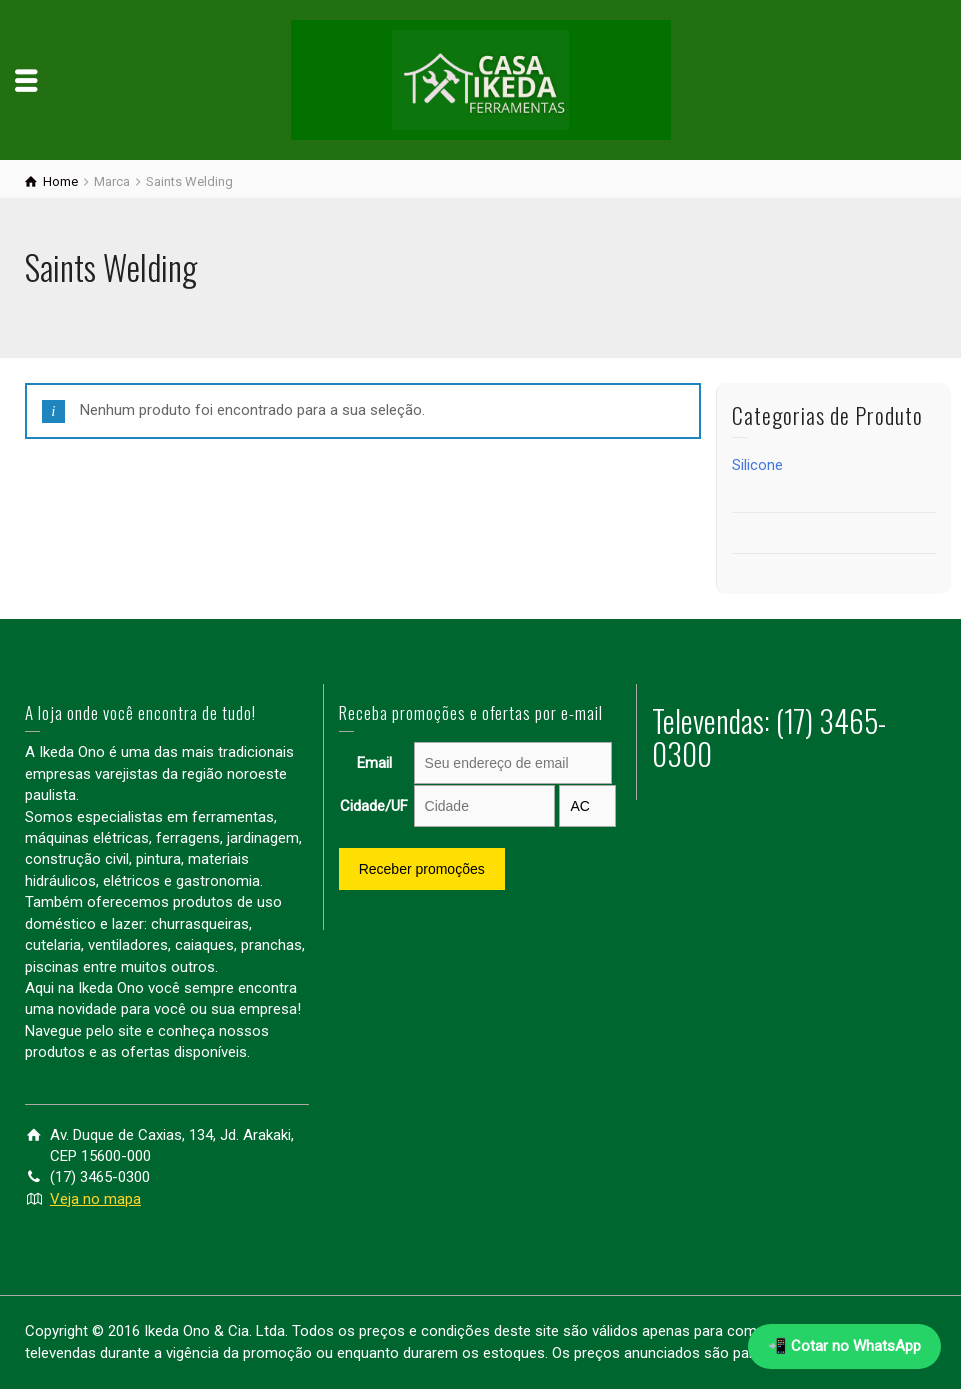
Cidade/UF (374, 806)
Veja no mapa (95, 1199)
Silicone (757, 465)
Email (374, 763)
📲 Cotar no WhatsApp (844, 1346)
